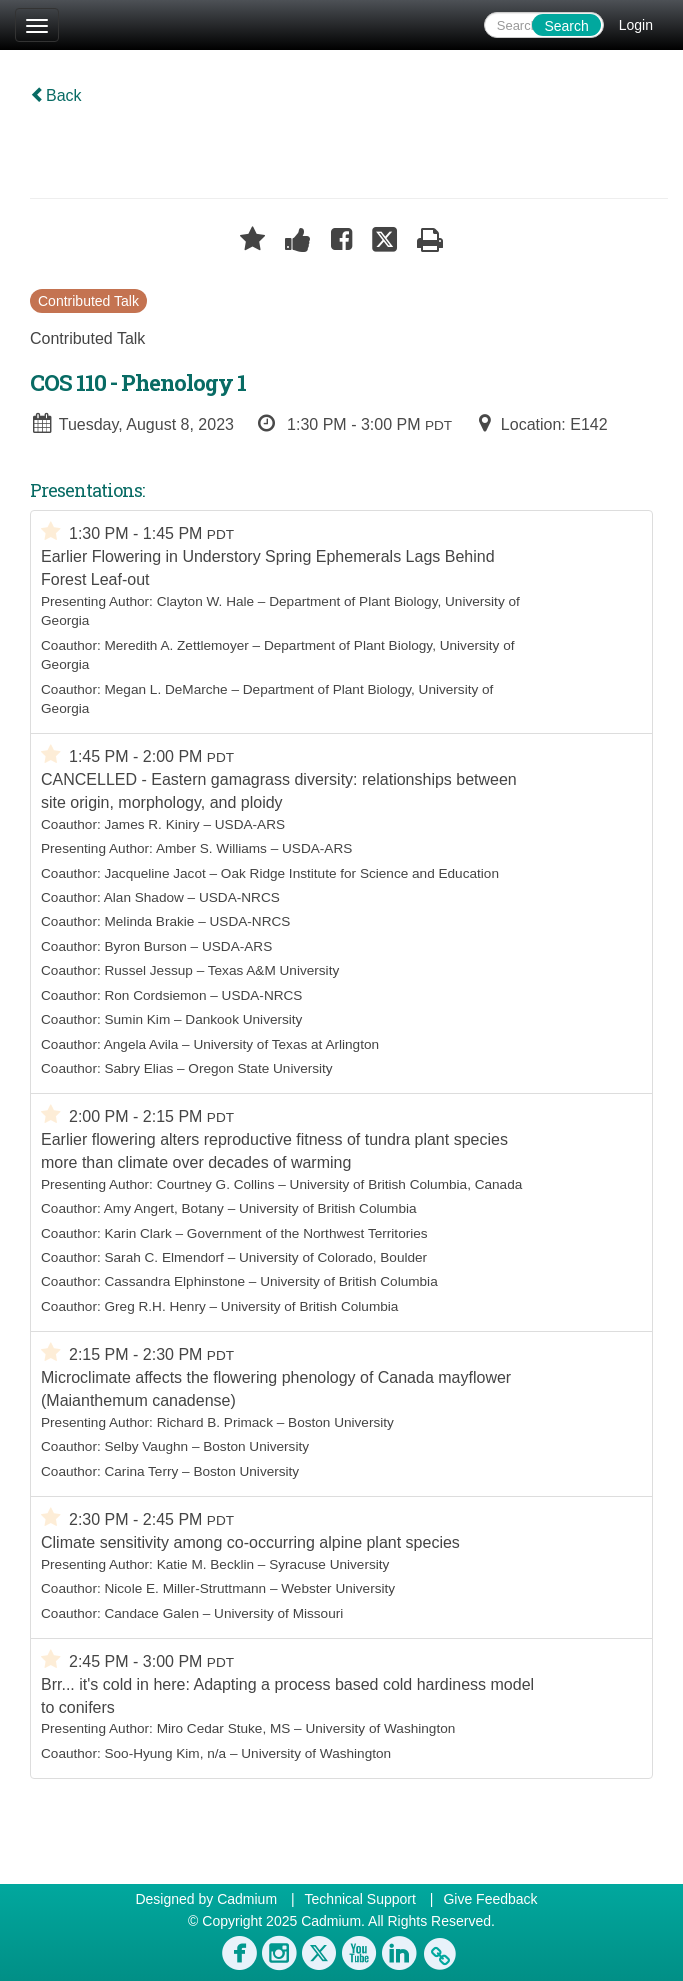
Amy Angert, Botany (164, 1208)
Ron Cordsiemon (155, 995)
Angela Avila (141, 1044)
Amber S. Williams (211, 848)
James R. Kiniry (151, 824)
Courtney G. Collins (216, 1184)
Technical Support (360, 1899)
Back (56, 95)
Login (636, 25)
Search (566, 26)
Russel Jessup (148, 970)
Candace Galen (151, 1613)
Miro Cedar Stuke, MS (224, 1728)
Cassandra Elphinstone (174, 1281)
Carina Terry (141, 1471)
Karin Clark (137, 1233)
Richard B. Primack (215, 1422)
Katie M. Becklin (205, 1564)
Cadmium (247, 1899)
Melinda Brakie (149, 921)
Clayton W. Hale (205, 601)
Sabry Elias (138, 1068)
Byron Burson (145, 946)
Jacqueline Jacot (154, 873)
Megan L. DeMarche (165, 689)
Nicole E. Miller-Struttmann (185, 1588)
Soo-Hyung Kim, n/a (165, 1753)
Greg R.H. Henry (154, 1306)
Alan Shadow (144, 897)
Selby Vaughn (146, 1446)
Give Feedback (490, 1899)
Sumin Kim (137, 1019)
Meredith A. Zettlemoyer (176, 645)
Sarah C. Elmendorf (163, 1257)
